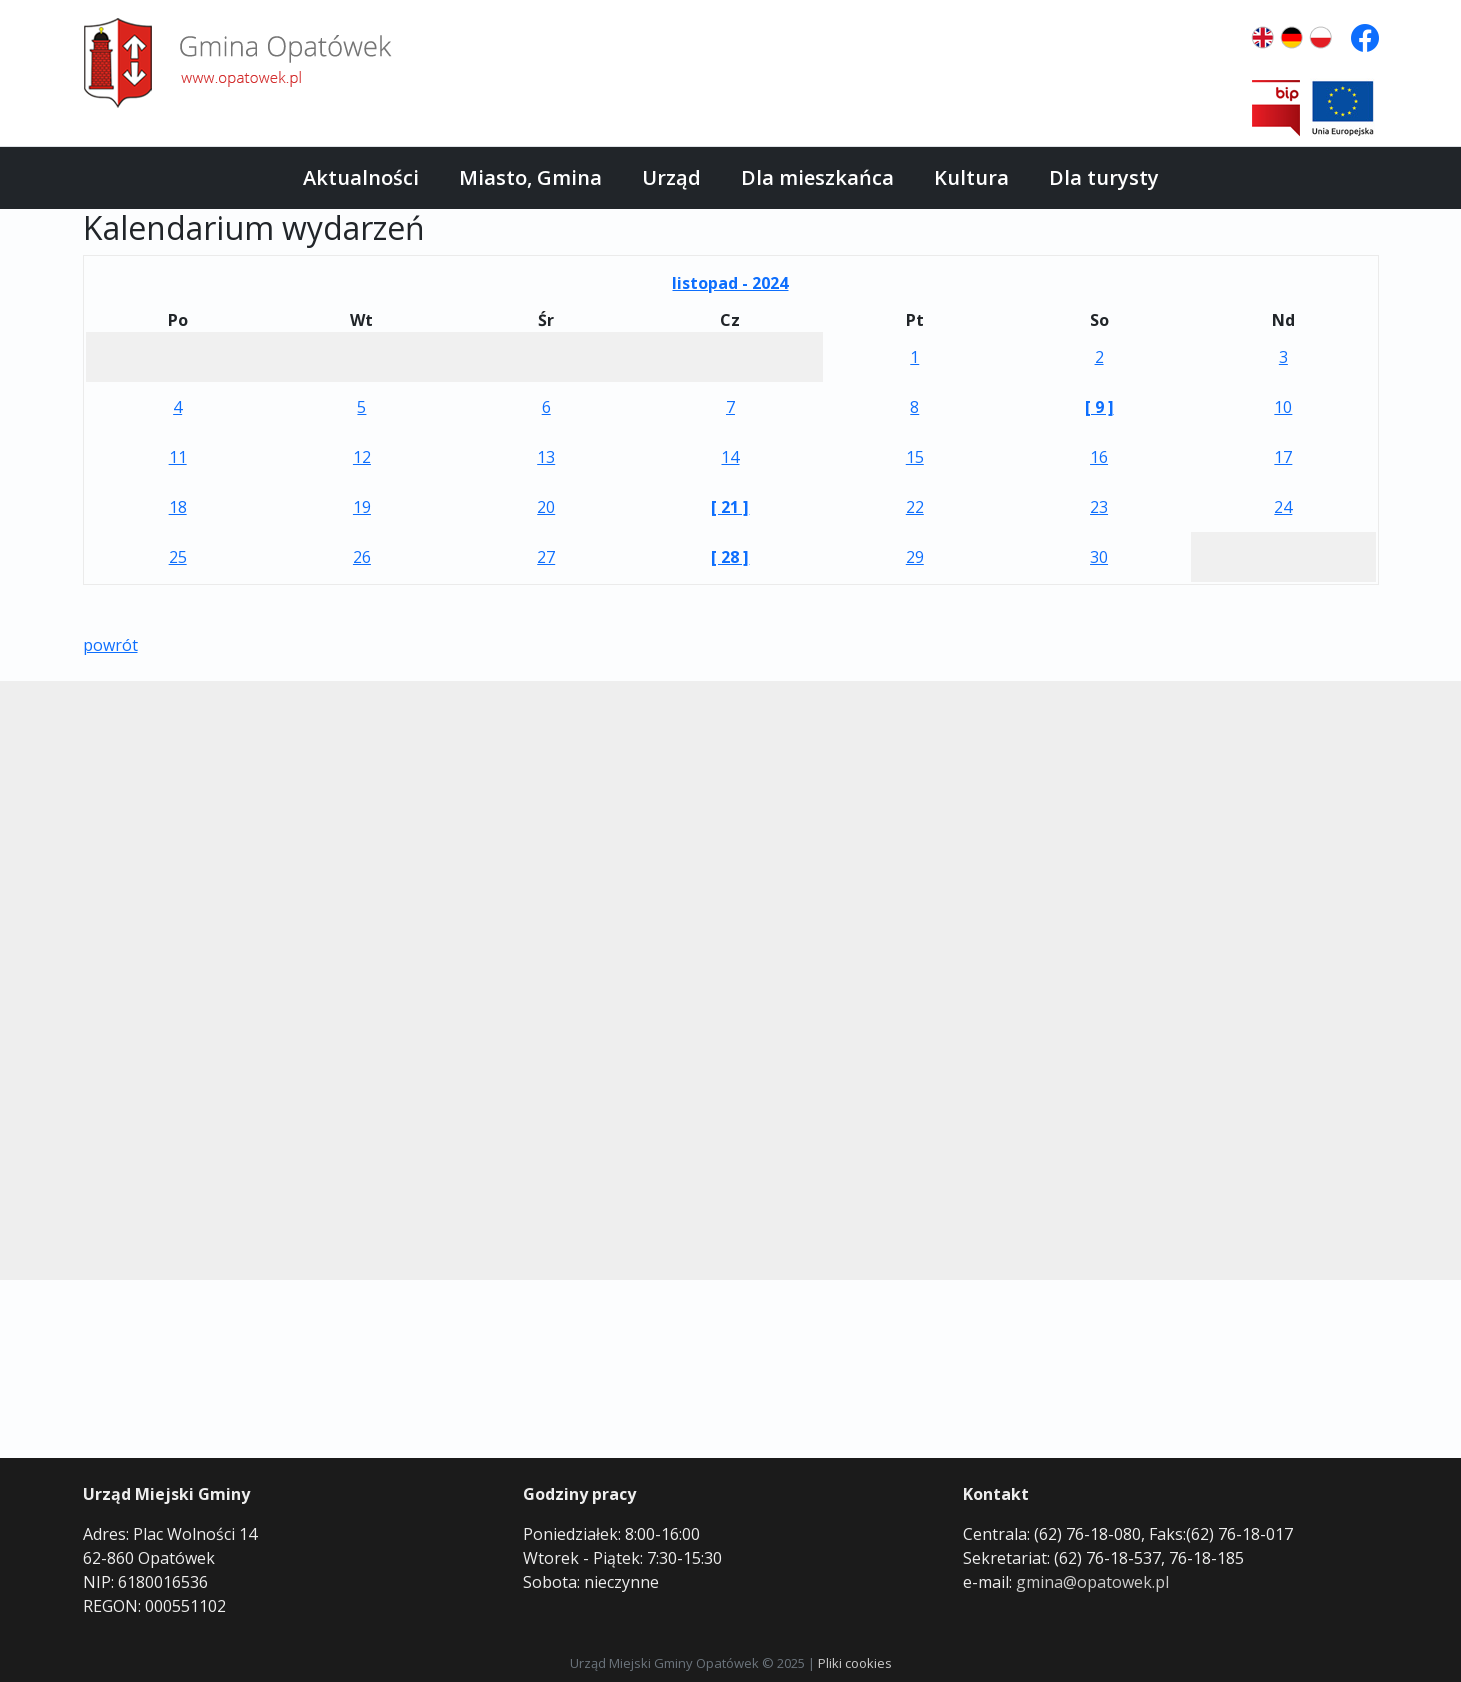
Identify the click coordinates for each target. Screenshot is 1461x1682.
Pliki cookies (855, 1663)
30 (1099, 557)
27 (546, 557)
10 (1283, 407)
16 (1099, 457)
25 (178, 557)
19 (362, 507)
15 (915, 457)
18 (178, 507)
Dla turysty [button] (1104, 177)
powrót (110, 645)
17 (1283, 457)
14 (730, 457)
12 (362, 457)
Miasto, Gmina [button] (530, 177)
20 (546, 507)
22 (915, 507)
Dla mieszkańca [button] (817, 177)
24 (1283, 507)
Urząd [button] (671, 177)
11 (178, 457)
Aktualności (361, 177)
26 (362, 557)
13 (546, 457)
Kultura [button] (971, 177)
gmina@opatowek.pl (1092, 1582)
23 (1099, 507)
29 (915, 557)
